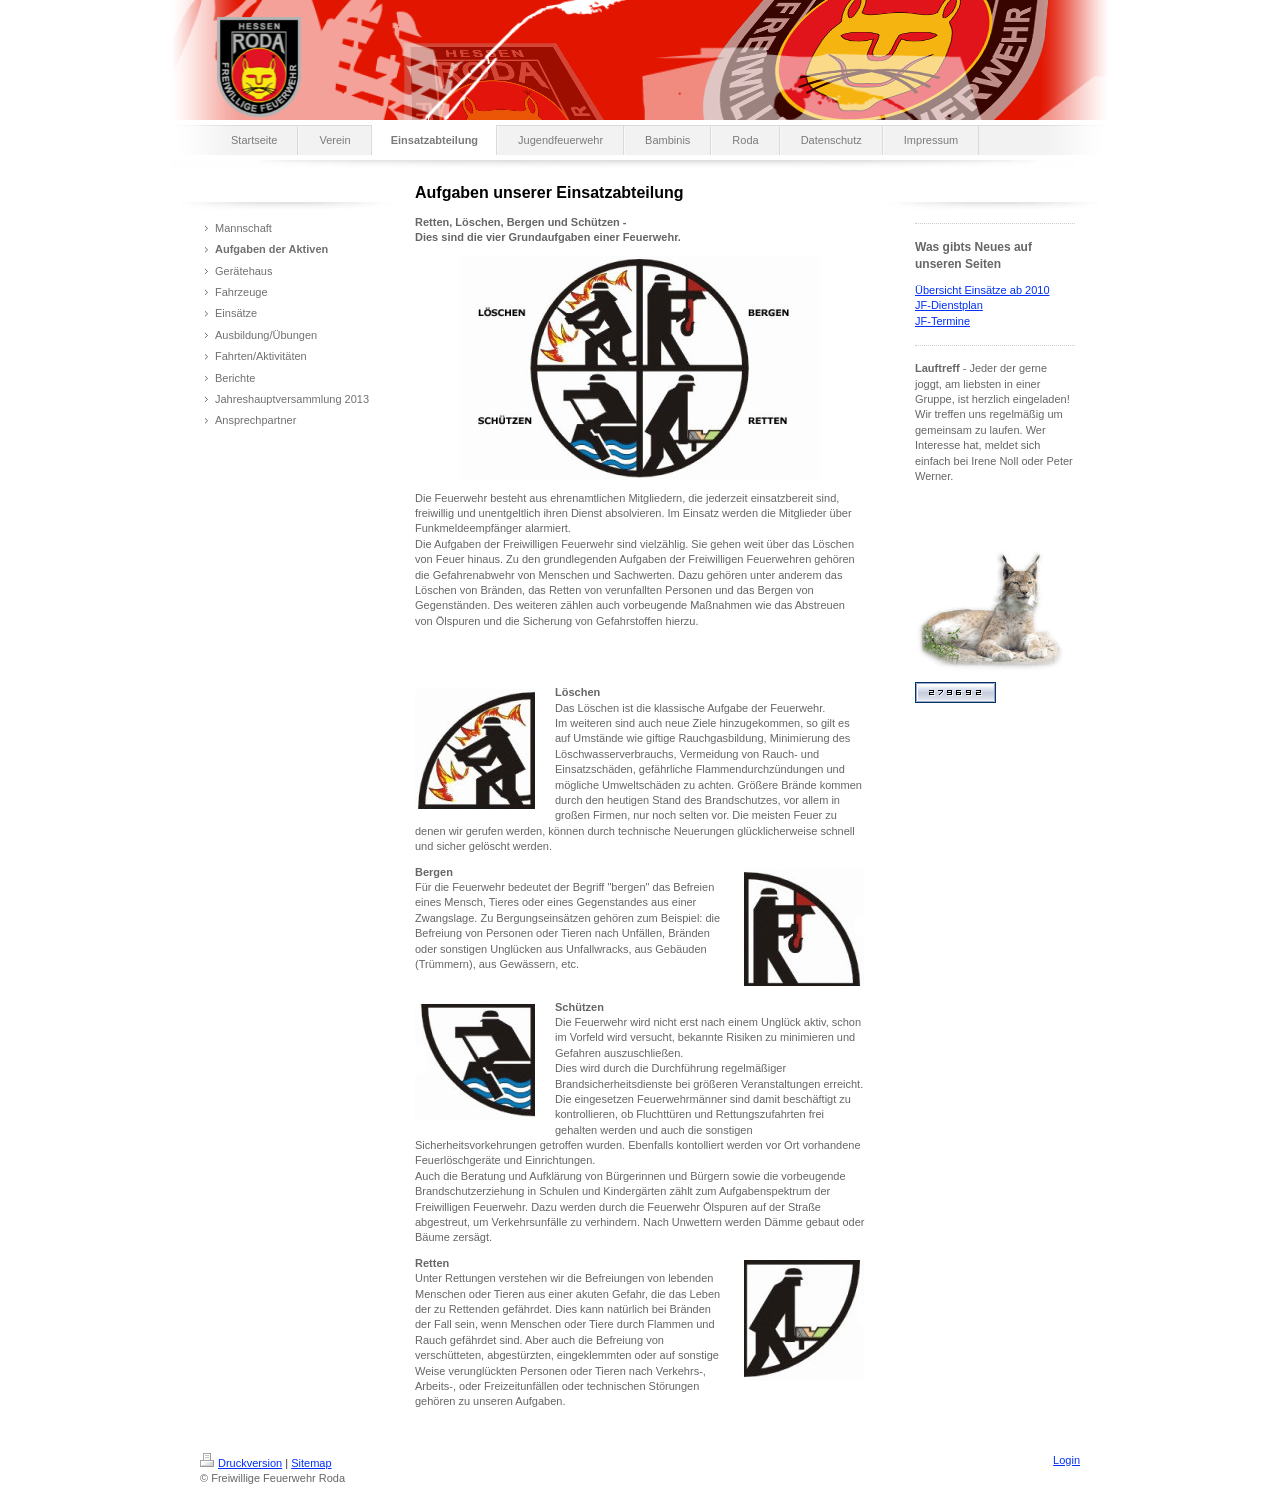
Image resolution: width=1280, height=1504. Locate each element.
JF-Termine (942, 321)
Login (1066, 1460)
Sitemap (311, 1463)
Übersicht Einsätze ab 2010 (982, 290)
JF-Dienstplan (949, 305)
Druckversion (241, 1463)
